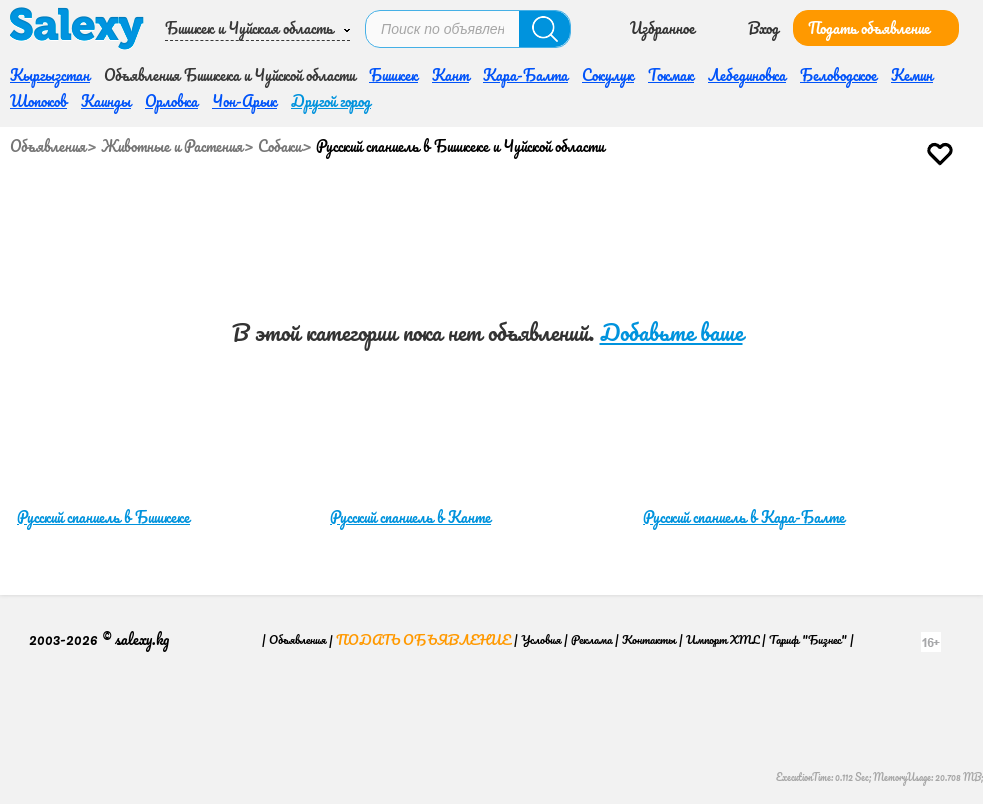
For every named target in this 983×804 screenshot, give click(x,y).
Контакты (649, 639)
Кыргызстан (50, 75)
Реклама (591, 639)
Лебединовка (747, 75)
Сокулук (608, 75)
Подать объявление (869, 28)
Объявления (48, 146)
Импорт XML (722, 639)
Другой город (331, 101)
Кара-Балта (525, 75)
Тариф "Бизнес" (808, 639)
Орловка (171, 101)
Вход (763, 28)
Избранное (662, 28)
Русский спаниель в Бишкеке (103, 517)
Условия (541, 639)
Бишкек (393, 75)
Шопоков (38, 101)
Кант (450, 75)
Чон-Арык (244, 101)
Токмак (671, 75)
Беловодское (838, 75)
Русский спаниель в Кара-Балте (744, 517)
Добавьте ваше (671, 332)
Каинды (106, 101)
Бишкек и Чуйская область (249, 28)
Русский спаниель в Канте (410, 517)
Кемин (912, 75)
